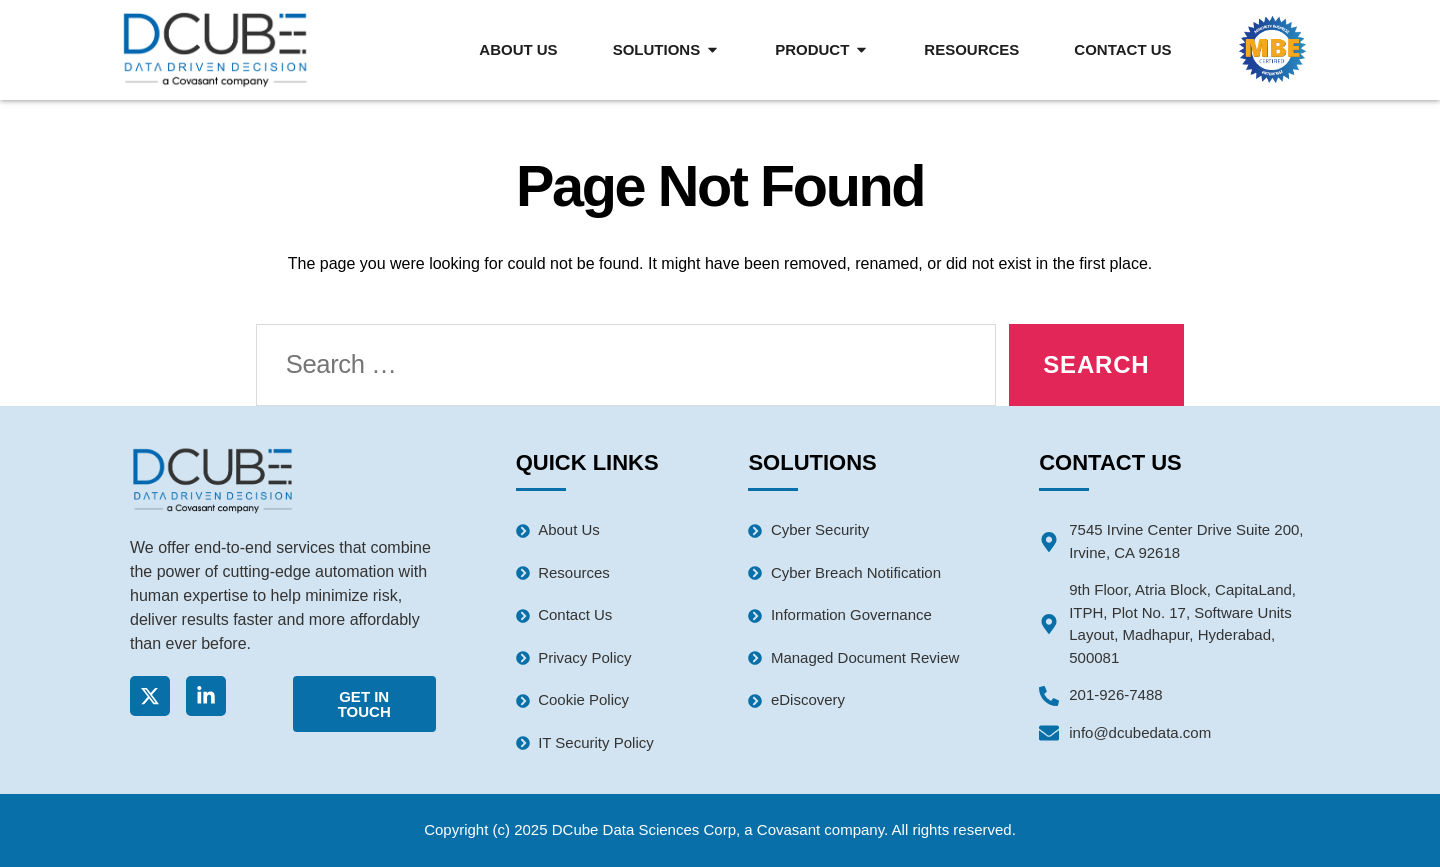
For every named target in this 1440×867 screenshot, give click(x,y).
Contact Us (1122, 49)
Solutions (667, 49)
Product (822, 49)
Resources (971, 49)
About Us (518, 49)
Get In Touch (364, 704)
